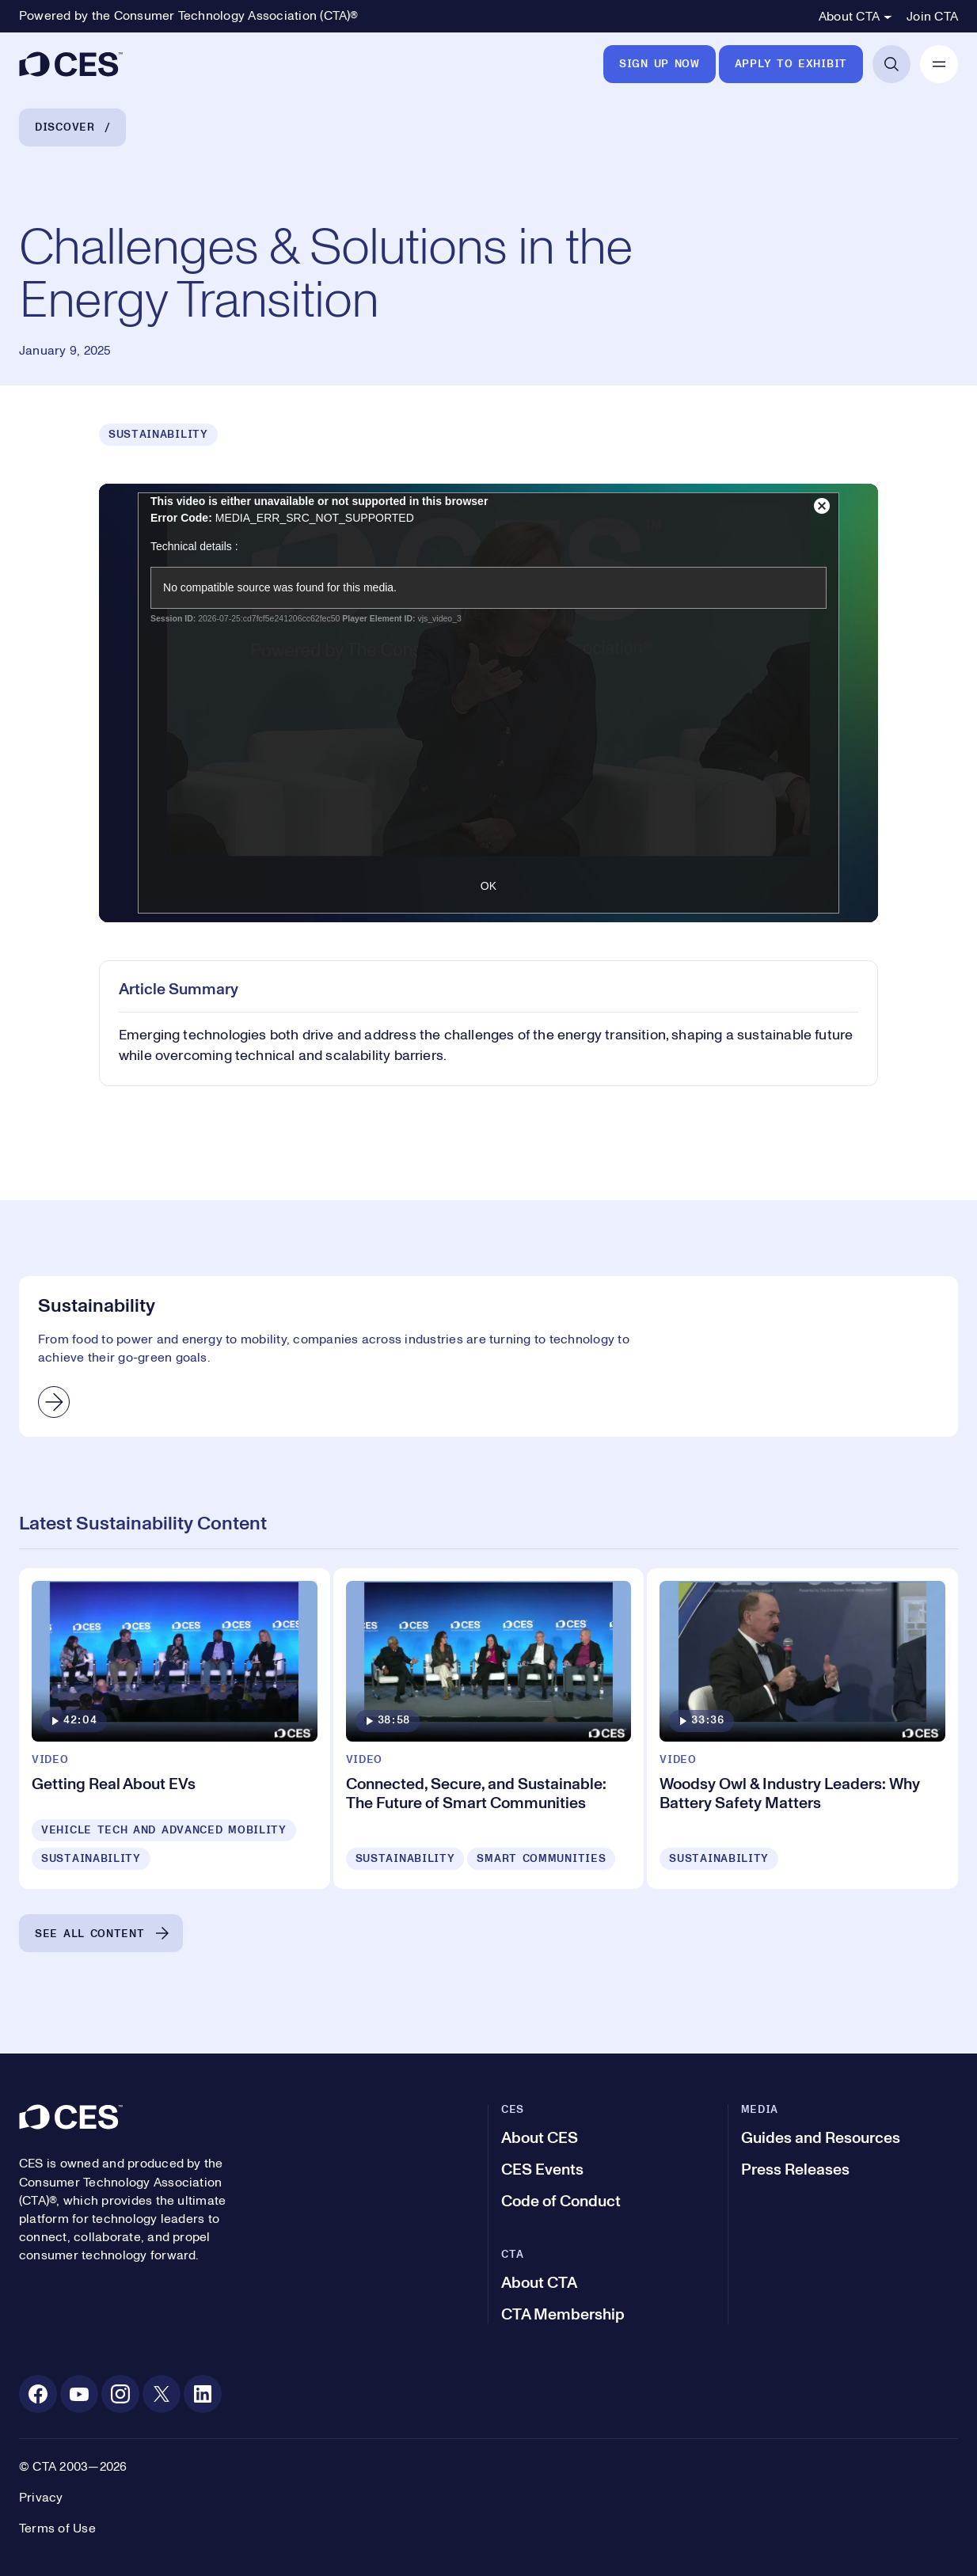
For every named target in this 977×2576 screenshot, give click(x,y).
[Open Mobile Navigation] (939, 64)
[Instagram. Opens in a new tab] (120, 2394)
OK (488, 886)
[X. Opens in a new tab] (162, 2394)
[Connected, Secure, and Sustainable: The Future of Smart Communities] (488, 1729)
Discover (65, 127)
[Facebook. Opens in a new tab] (38, 2394)
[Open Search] (891, 64)
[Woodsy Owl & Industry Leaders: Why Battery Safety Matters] (802, 1729)
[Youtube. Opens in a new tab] (79, 2394)
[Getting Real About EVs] (174, 1729)
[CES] (71, 64)
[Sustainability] (488, 1356)
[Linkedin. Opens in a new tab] (203, 2394)
